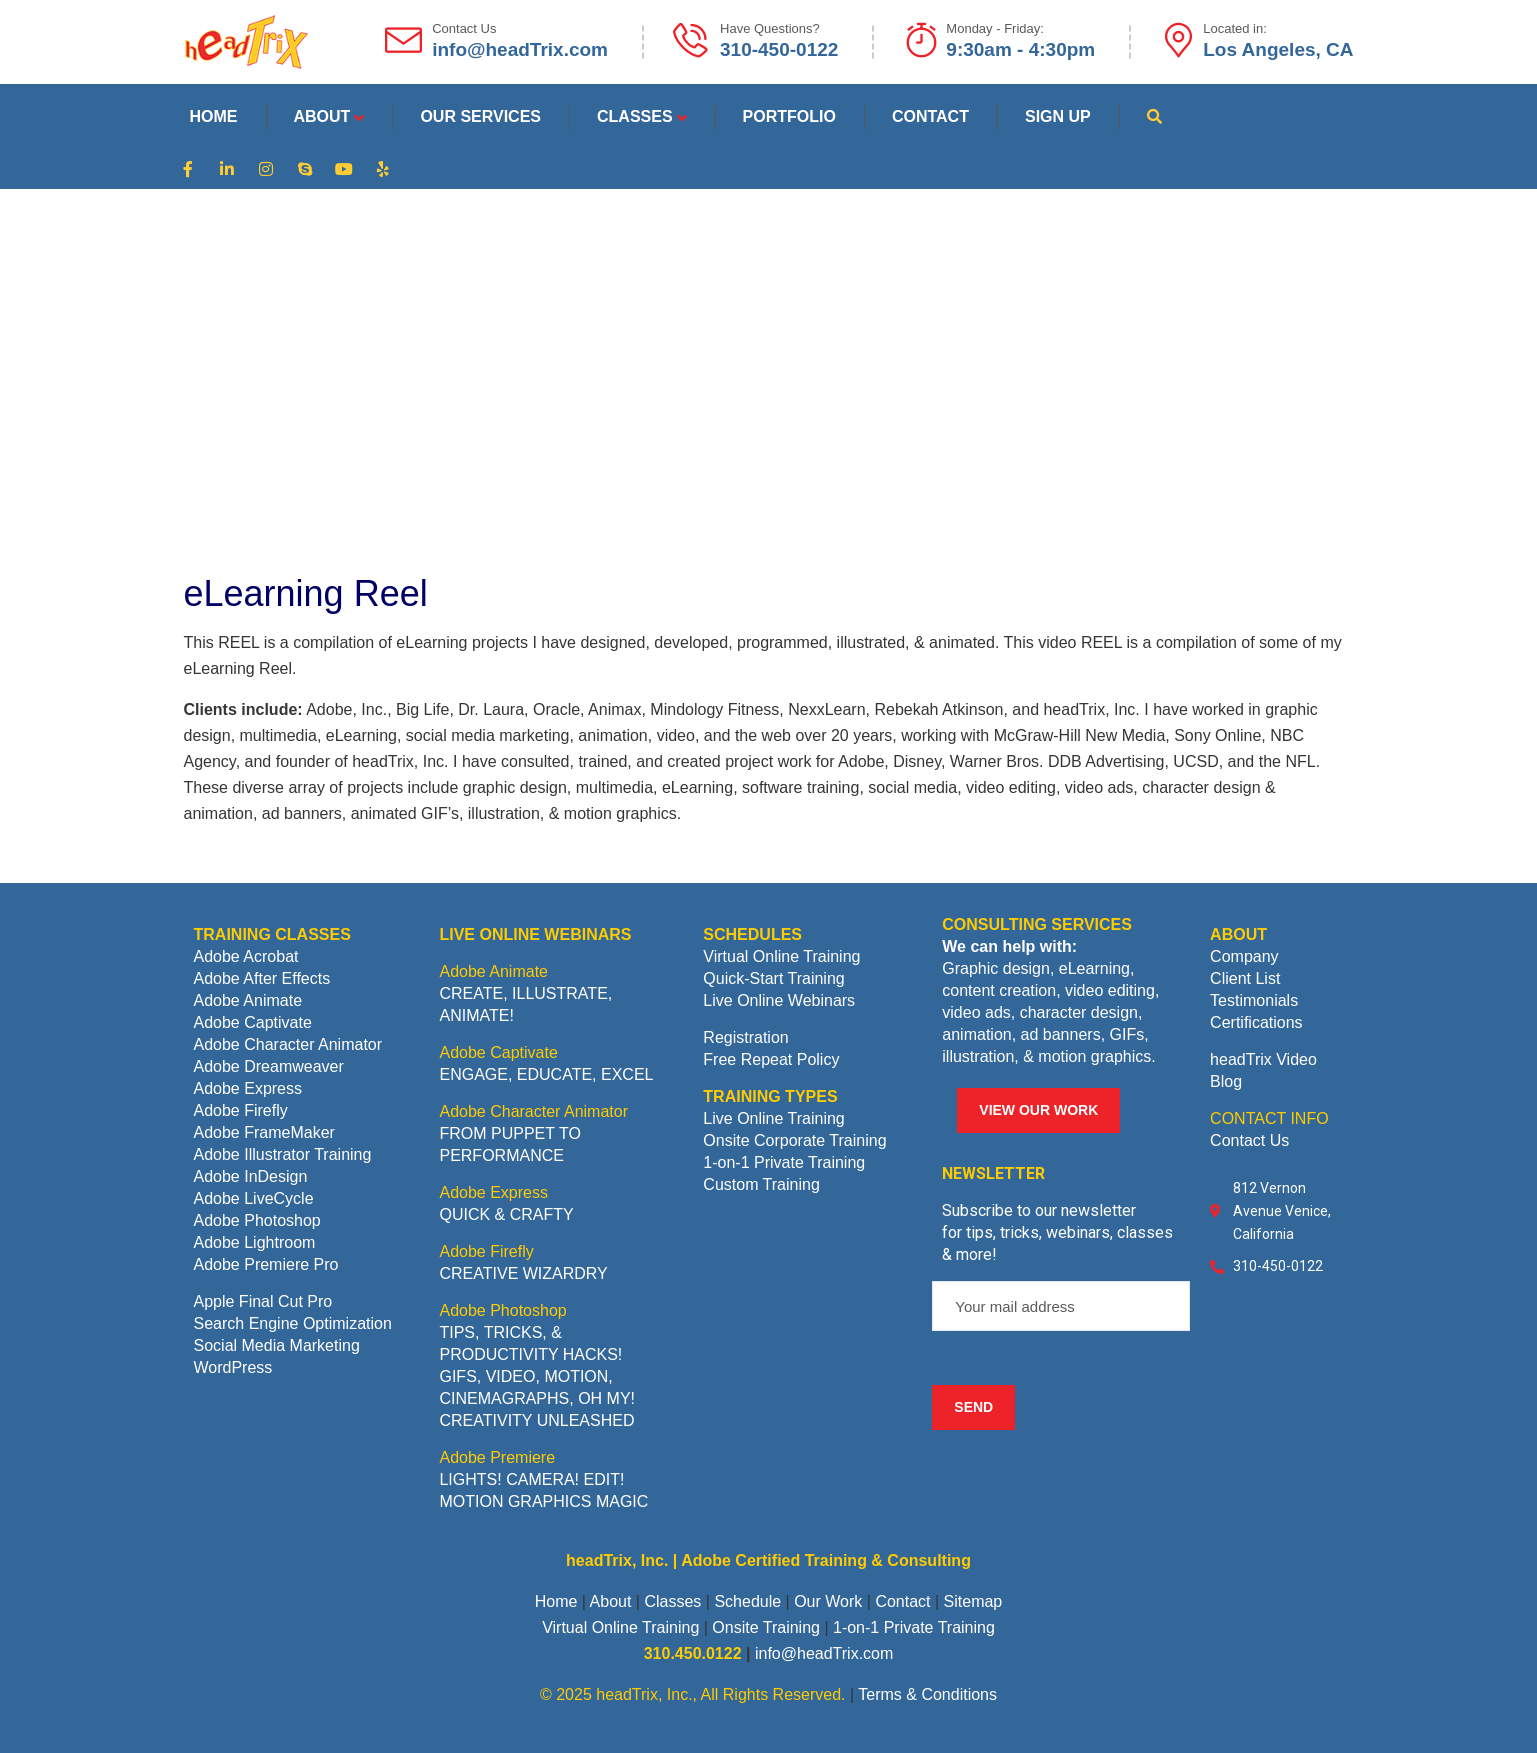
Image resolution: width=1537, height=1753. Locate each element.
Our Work (828, 1601)
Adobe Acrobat (246, 956)
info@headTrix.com (824, 1653)
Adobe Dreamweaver (269, 1066)
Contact (902, 1601)
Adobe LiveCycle (254, 1198)
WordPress (233, 1367)
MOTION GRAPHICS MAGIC (543, 1501)
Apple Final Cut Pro (263, 1301)
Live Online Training (773, 1118)
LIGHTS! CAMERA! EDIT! (531, 1479)
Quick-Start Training (773, 978)
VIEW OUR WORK (1038, 1110)
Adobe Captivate (253, 1022)
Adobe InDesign (251, 1176)
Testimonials (1254, 1000)
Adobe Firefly (241, 1110)
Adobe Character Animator (288, 1044)
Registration (745, 1037)
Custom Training (761, 1184)
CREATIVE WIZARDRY (523, 1273)
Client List (1245, 978)
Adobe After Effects (262, 978)
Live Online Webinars (779, 1000)
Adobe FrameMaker (264, 1132)
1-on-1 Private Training (784, 1162)
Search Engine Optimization (293, 1323)
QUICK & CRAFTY (506, 1214)
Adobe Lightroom (255, 1242)
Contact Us (1249, 1140)
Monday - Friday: (995, 28)
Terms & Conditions (927, 1694)
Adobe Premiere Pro (266, 1264)
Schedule (747, 1601)
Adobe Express (248, 1088)
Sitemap (973, 1601)
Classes (672, 1601)
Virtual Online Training (781, 956)
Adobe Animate (248, 1000)
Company (1244, 956)
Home (556, 1601)
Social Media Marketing (277, 1345)
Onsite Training (766, 1627)
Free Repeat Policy (771, 1059)
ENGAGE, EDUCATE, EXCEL (546, 1074)
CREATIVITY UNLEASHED (536, 1420)
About (611, 1601)
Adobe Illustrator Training (283, 1154)
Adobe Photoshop (257, 1220)
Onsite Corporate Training (794, 1140)
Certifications (1256, 1022)
